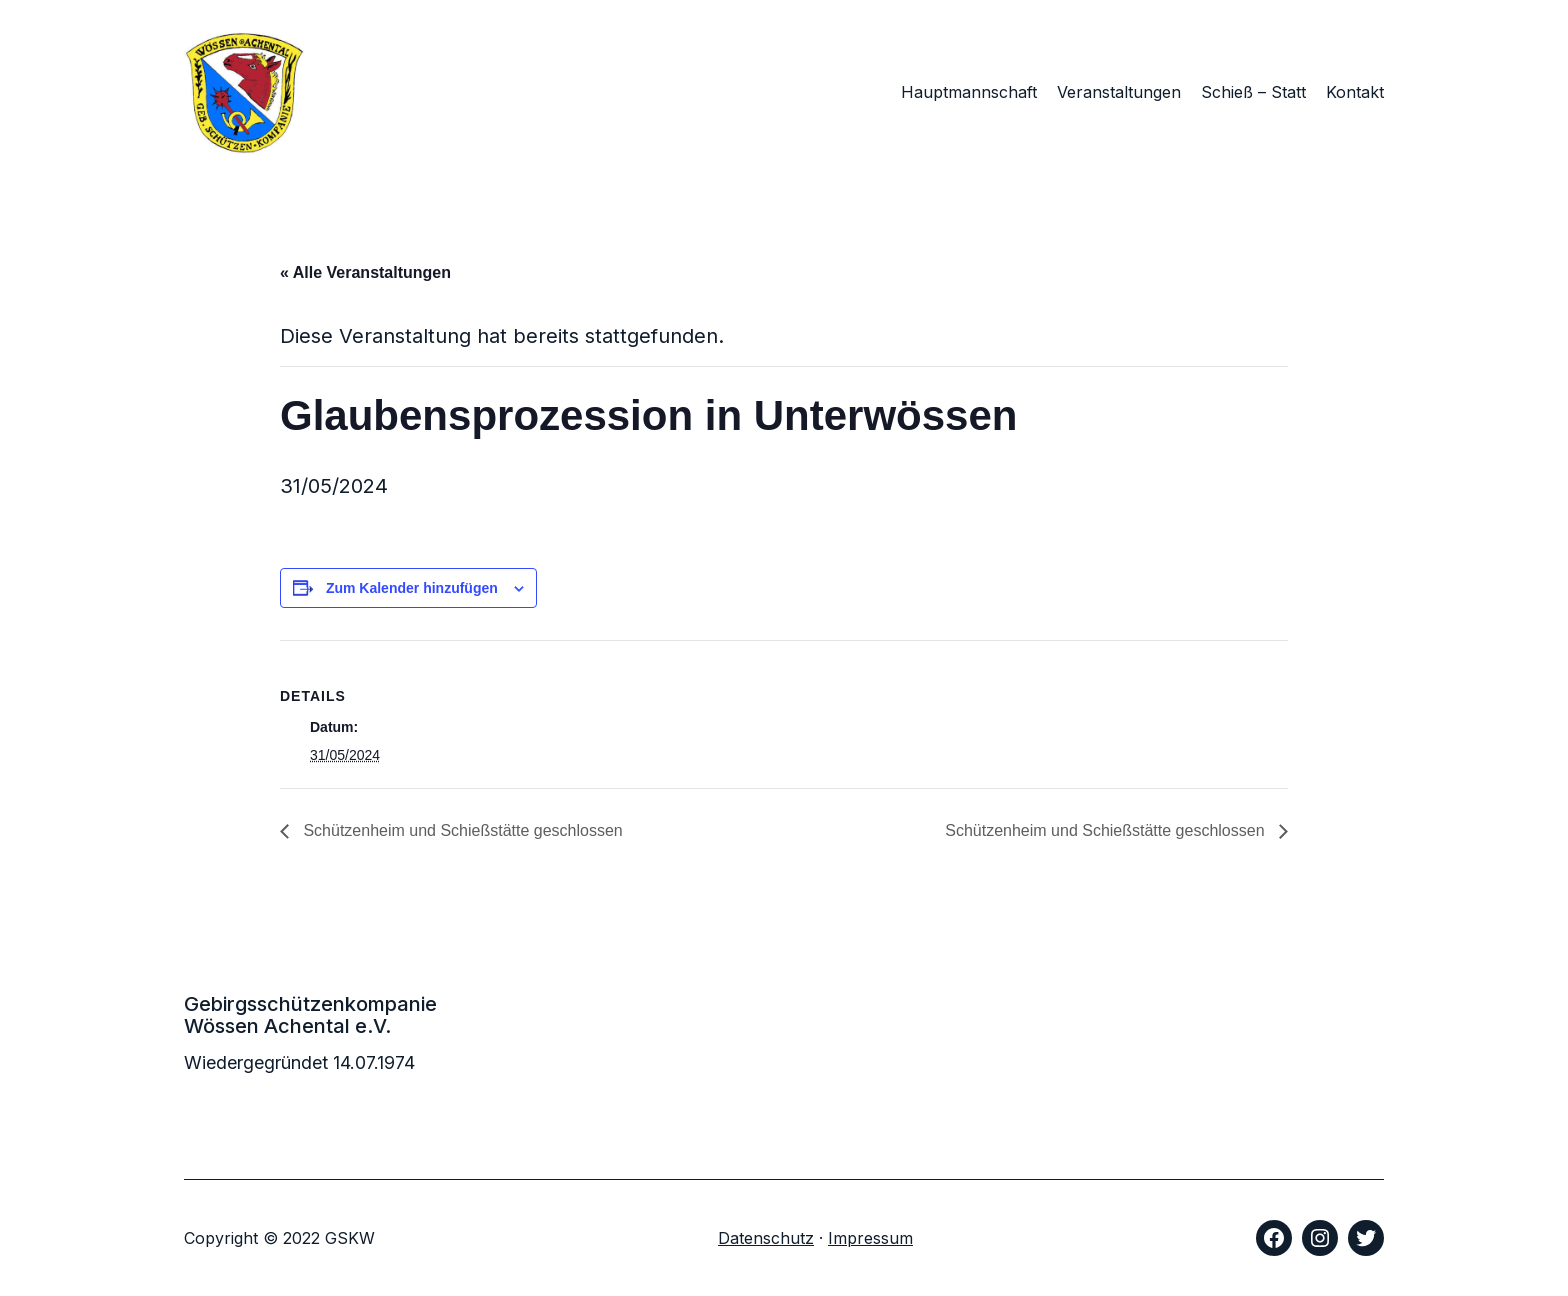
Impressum (870, 1238)
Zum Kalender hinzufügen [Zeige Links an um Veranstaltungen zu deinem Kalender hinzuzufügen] (412, 588)
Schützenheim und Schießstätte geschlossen (461, 830)
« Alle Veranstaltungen (365, 272)
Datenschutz (766, 1238)
